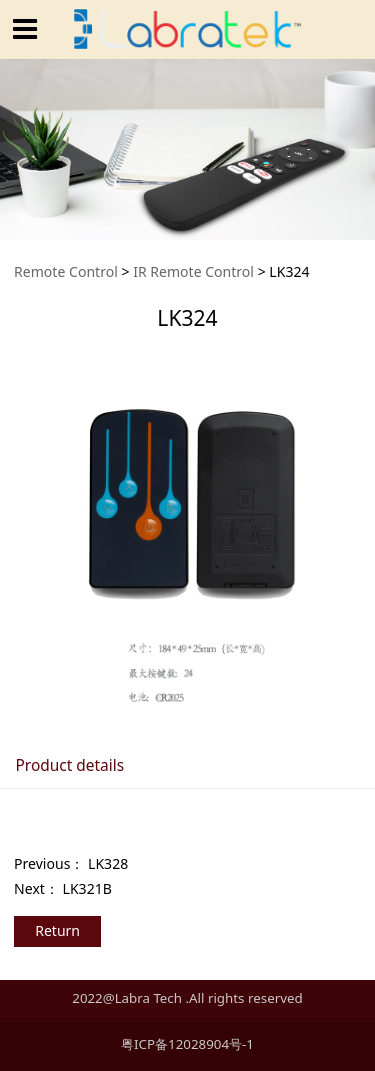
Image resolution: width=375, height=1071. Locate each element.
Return (57, 930)
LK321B (87, 888)
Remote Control (66, 271)
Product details (69, 765)
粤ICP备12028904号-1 (187, 1044)
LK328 (108, 863)
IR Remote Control (193, 271)
